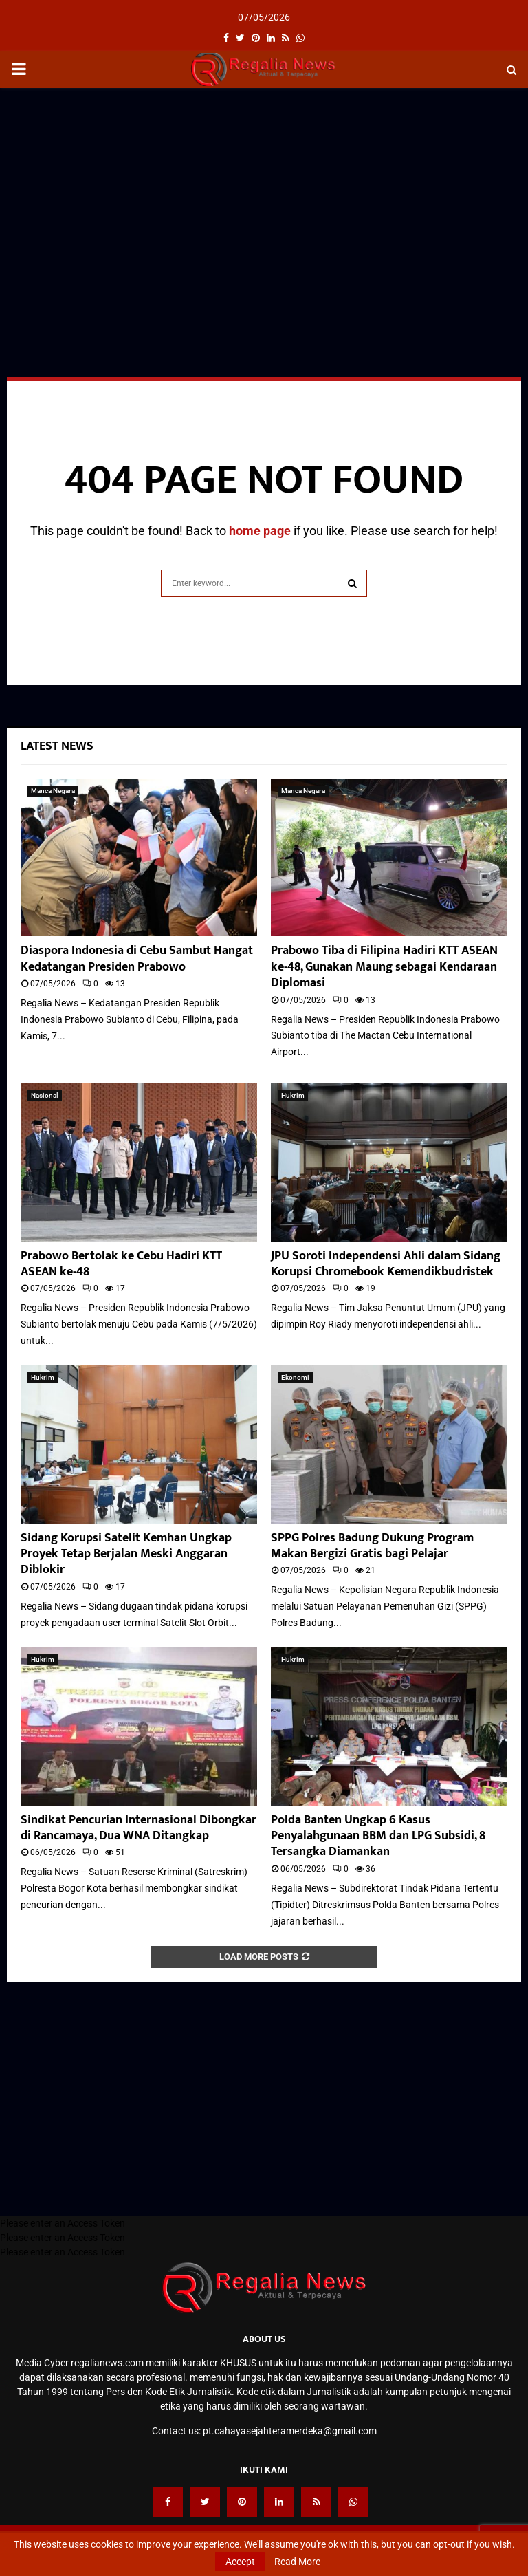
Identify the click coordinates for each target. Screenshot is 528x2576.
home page (260, 530)
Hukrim (293, 1095)
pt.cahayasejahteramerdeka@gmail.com (290, 2430)
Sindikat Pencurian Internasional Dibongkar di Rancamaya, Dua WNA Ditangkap (138, 1828)
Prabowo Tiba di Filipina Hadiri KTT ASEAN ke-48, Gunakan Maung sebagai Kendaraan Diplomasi (384, 966)
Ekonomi (295, 1377)
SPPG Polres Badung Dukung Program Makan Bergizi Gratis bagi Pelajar (372, 1546)
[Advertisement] (264, 198)
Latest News (57, 746)
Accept (240, 2561)
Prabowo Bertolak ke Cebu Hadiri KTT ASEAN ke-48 (121, 1264)
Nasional (44, 1095)
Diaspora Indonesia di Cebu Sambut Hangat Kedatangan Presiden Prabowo (137, 958)
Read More (297, 2561)
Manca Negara (53, 790)
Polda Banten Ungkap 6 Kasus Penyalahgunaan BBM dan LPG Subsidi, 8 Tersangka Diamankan (378, 1836)
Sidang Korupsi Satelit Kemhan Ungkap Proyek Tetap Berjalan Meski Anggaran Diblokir (126, 1554)
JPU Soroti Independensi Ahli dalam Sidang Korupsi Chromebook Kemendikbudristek (385, 1264)
